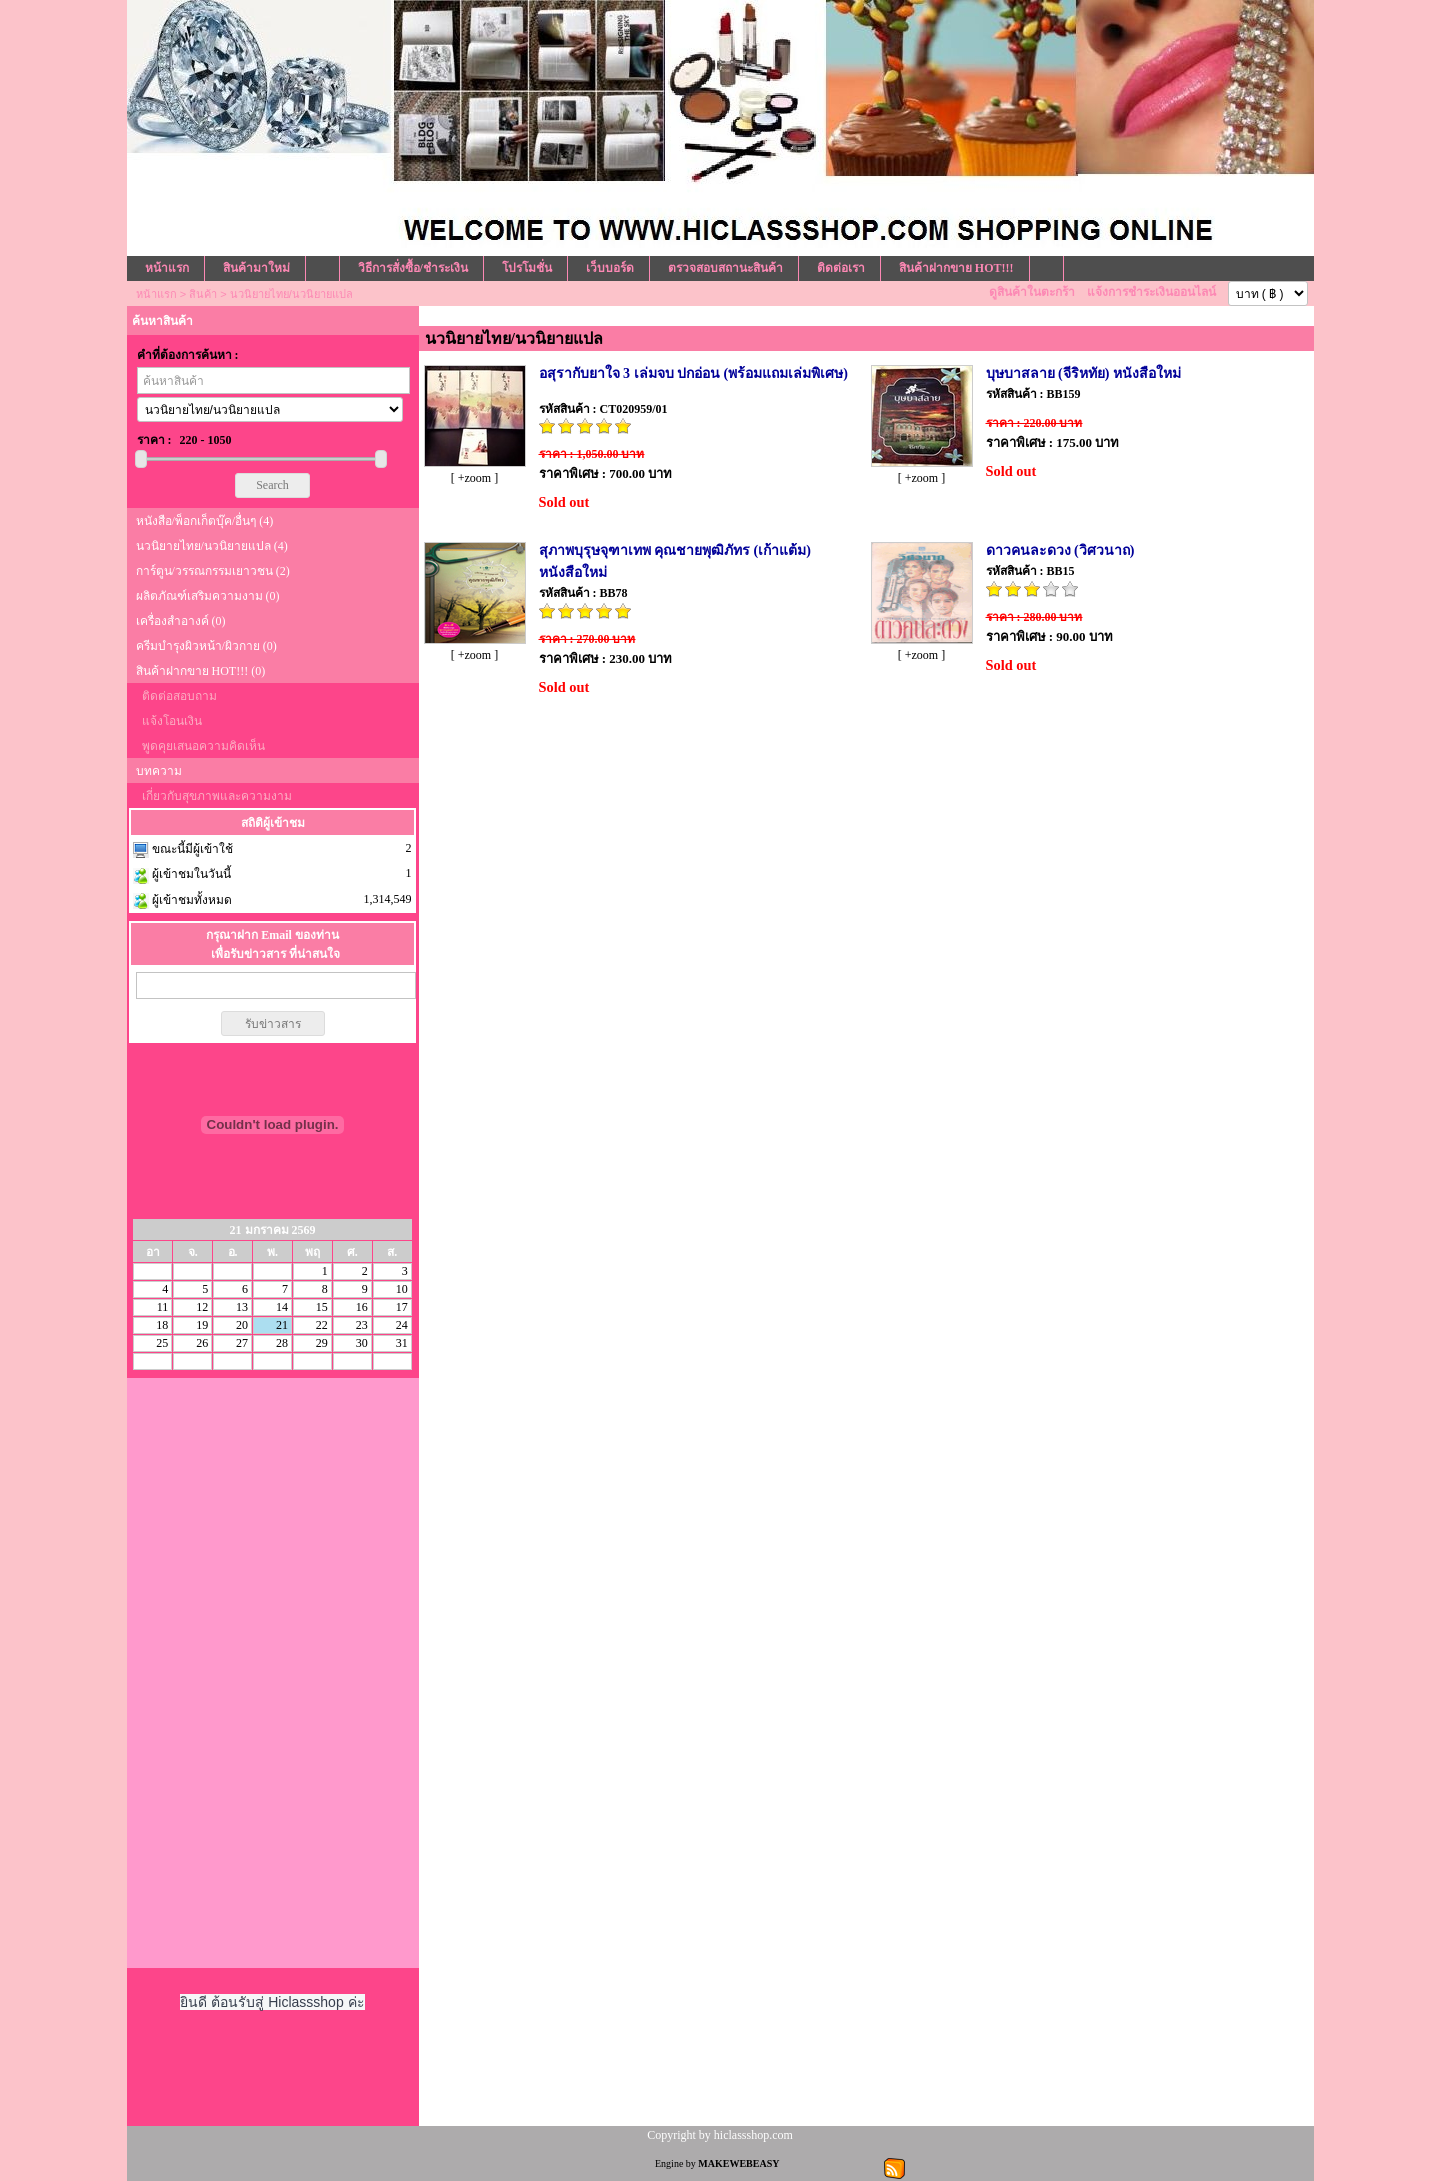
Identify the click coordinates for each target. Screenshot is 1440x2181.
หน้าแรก (167, 268)
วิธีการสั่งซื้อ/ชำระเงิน (413, 268)
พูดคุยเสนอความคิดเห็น (203, 746)
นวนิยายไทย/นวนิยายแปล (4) (212, 546)
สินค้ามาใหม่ (256, 268)
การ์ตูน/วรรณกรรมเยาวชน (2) (213, 571)
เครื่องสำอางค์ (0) (181, 621)
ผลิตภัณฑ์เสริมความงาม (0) (208, 596)
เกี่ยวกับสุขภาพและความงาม (217, 796)
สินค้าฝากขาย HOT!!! (956, 268)
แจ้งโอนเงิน (172, 721)
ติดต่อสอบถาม (179, 696)
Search (272, 485)
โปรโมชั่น (527, 268)
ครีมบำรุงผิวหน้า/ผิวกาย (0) (206, 646)
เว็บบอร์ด (610, 268)
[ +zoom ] (474, 478)
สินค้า (203, 294)
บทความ (159, 771)
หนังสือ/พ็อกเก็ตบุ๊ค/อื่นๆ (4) (205, 521)
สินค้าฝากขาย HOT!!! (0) (201, 671)
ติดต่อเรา (841, 268)
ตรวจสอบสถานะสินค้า (725, 268)
